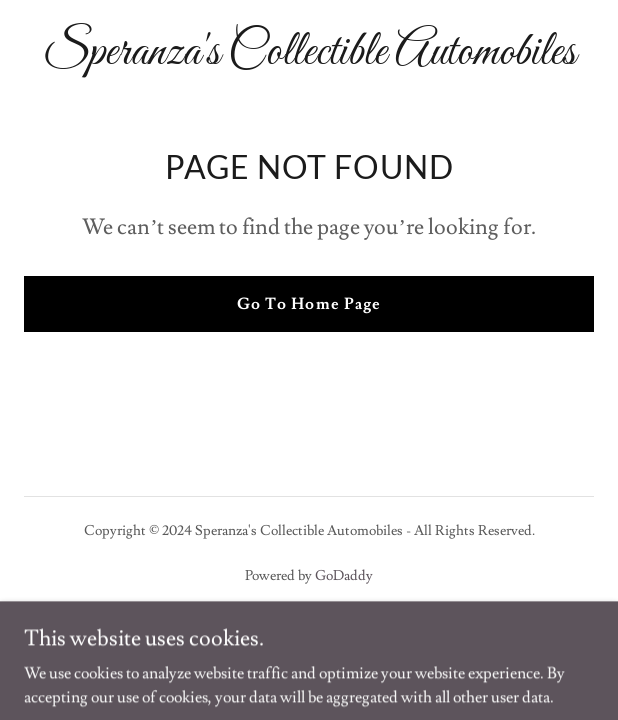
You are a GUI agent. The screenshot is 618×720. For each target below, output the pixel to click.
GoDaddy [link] (344, 576)
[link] (309, 59)
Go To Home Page (308, 304)
